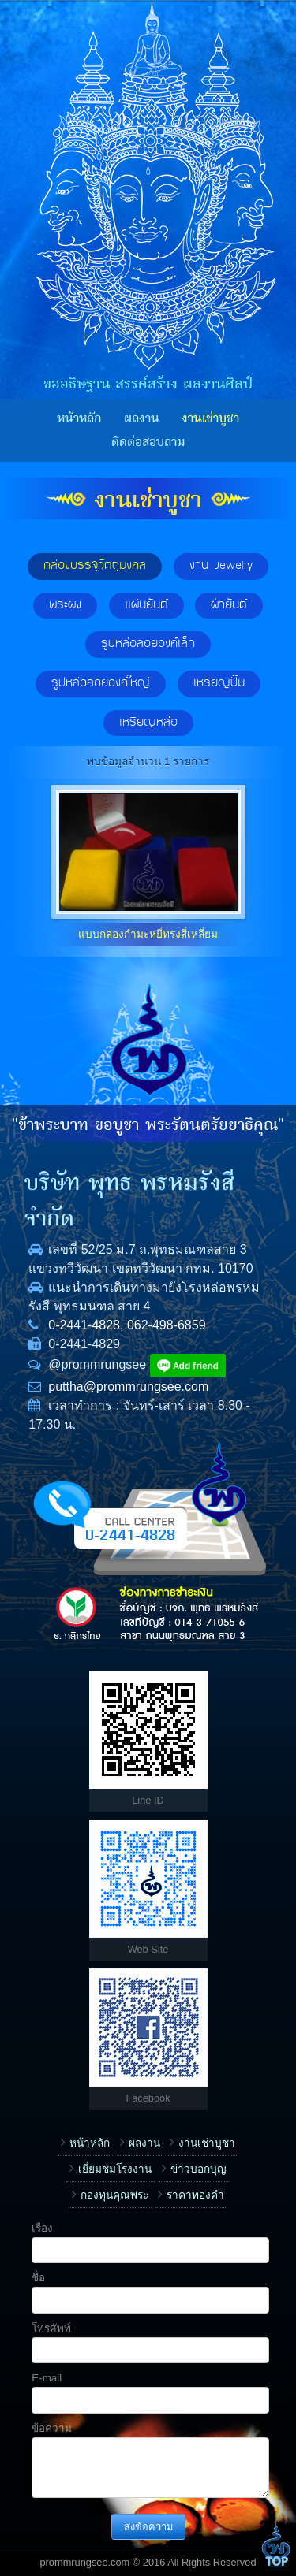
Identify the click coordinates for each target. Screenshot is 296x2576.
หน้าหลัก (79, 418)
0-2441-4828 (84, 1325)
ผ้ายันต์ (229, 605)
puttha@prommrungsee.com (128, 1386)
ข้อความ (52, 2428)
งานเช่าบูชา (210, 418)
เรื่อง (42, 2228)
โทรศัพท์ (51, 2328)
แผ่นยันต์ (146, 605)
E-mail (47, 2378)
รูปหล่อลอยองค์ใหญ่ (100, 683)
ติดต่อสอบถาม (148, 442)
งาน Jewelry (221, 565)
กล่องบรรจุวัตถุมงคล (94, 565)
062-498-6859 (166, 1325)
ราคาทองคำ (195, 2195)
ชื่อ (38, 2278)
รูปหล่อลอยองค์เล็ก (148, 643)
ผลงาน (141, 418)
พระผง (65, 605)
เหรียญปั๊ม (219, 683)
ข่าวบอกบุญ (198, 2169)
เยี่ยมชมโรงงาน (115, 2169)
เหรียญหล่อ (148, 722)
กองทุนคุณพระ (114, 2195)
